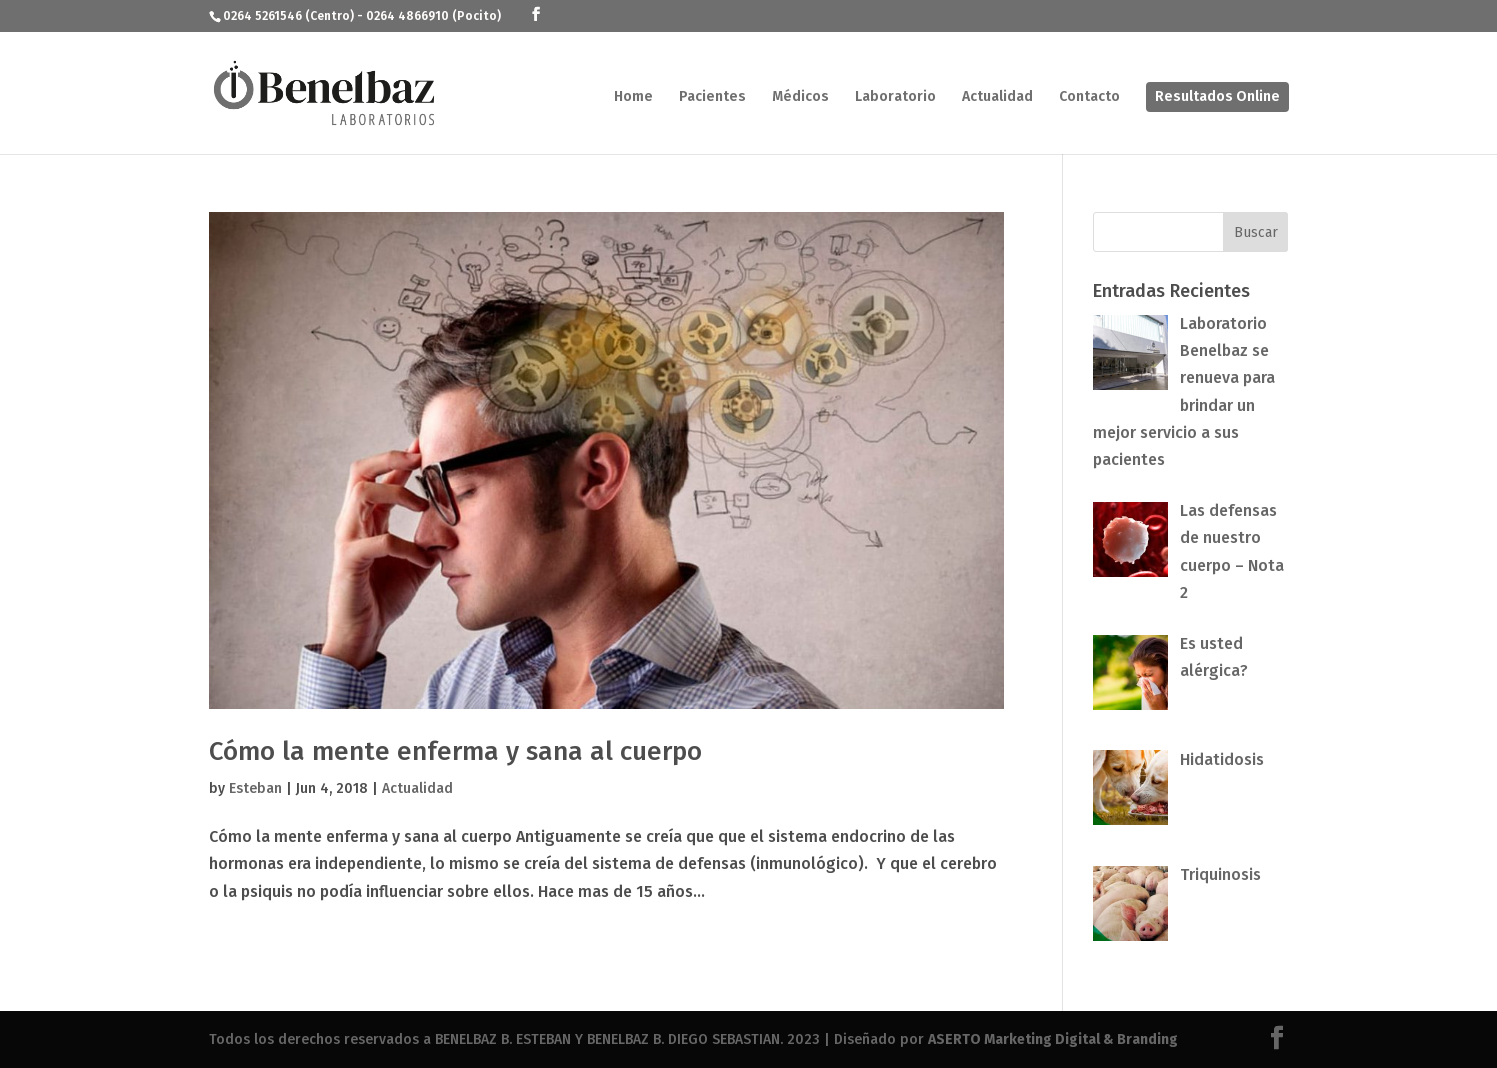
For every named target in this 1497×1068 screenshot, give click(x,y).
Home (633, 97)
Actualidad (997, 97)
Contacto (1089, 97)
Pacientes (712, 97)
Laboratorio (895, 97)
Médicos (800, 97)
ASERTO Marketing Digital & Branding (1053, 1039)
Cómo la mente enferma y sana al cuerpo (455, 751)
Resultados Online (1217, 96)
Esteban (255, 788)
